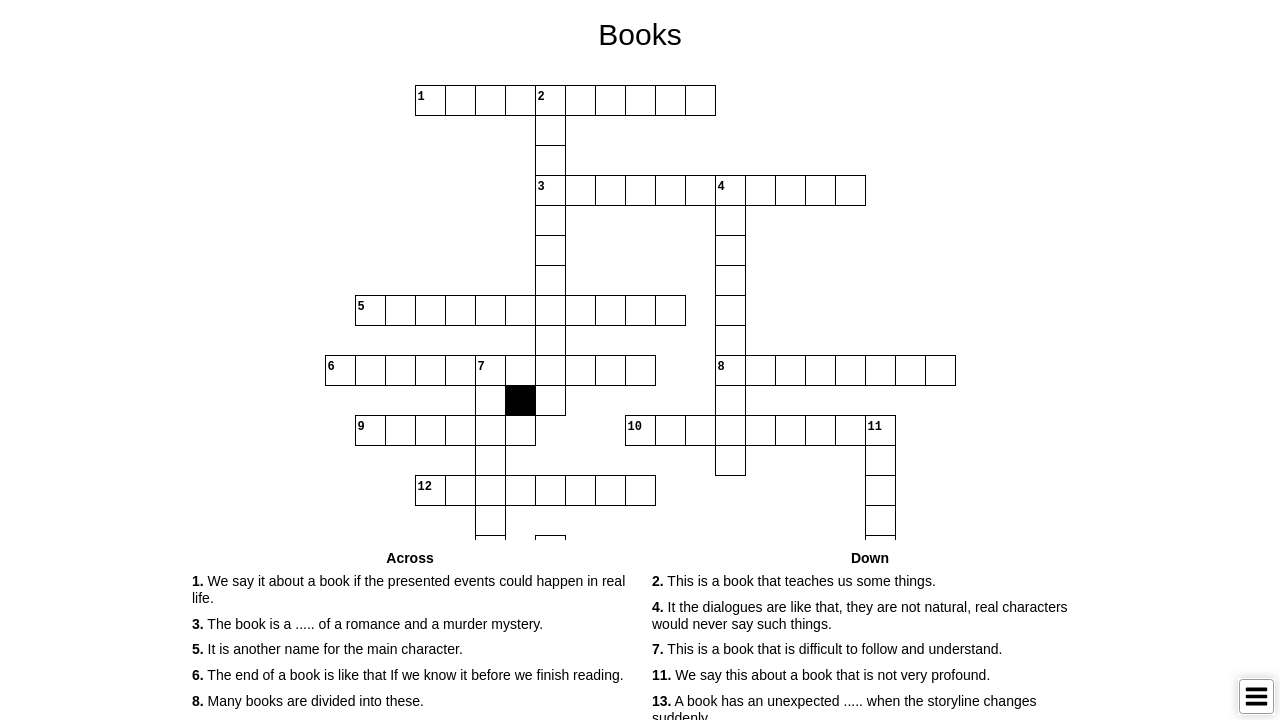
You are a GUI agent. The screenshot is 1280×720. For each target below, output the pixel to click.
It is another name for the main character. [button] (327, 649)
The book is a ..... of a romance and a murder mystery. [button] (367, 624)
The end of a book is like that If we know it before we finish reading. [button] (408, 675)
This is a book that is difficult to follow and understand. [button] (827, 649)
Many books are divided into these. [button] (308, 701)
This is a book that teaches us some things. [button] (794, 581)
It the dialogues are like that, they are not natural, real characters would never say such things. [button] (860, 615)
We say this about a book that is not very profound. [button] (821, 675)
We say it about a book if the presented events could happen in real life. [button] (408, 589)
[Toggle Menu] (1256, 696)
